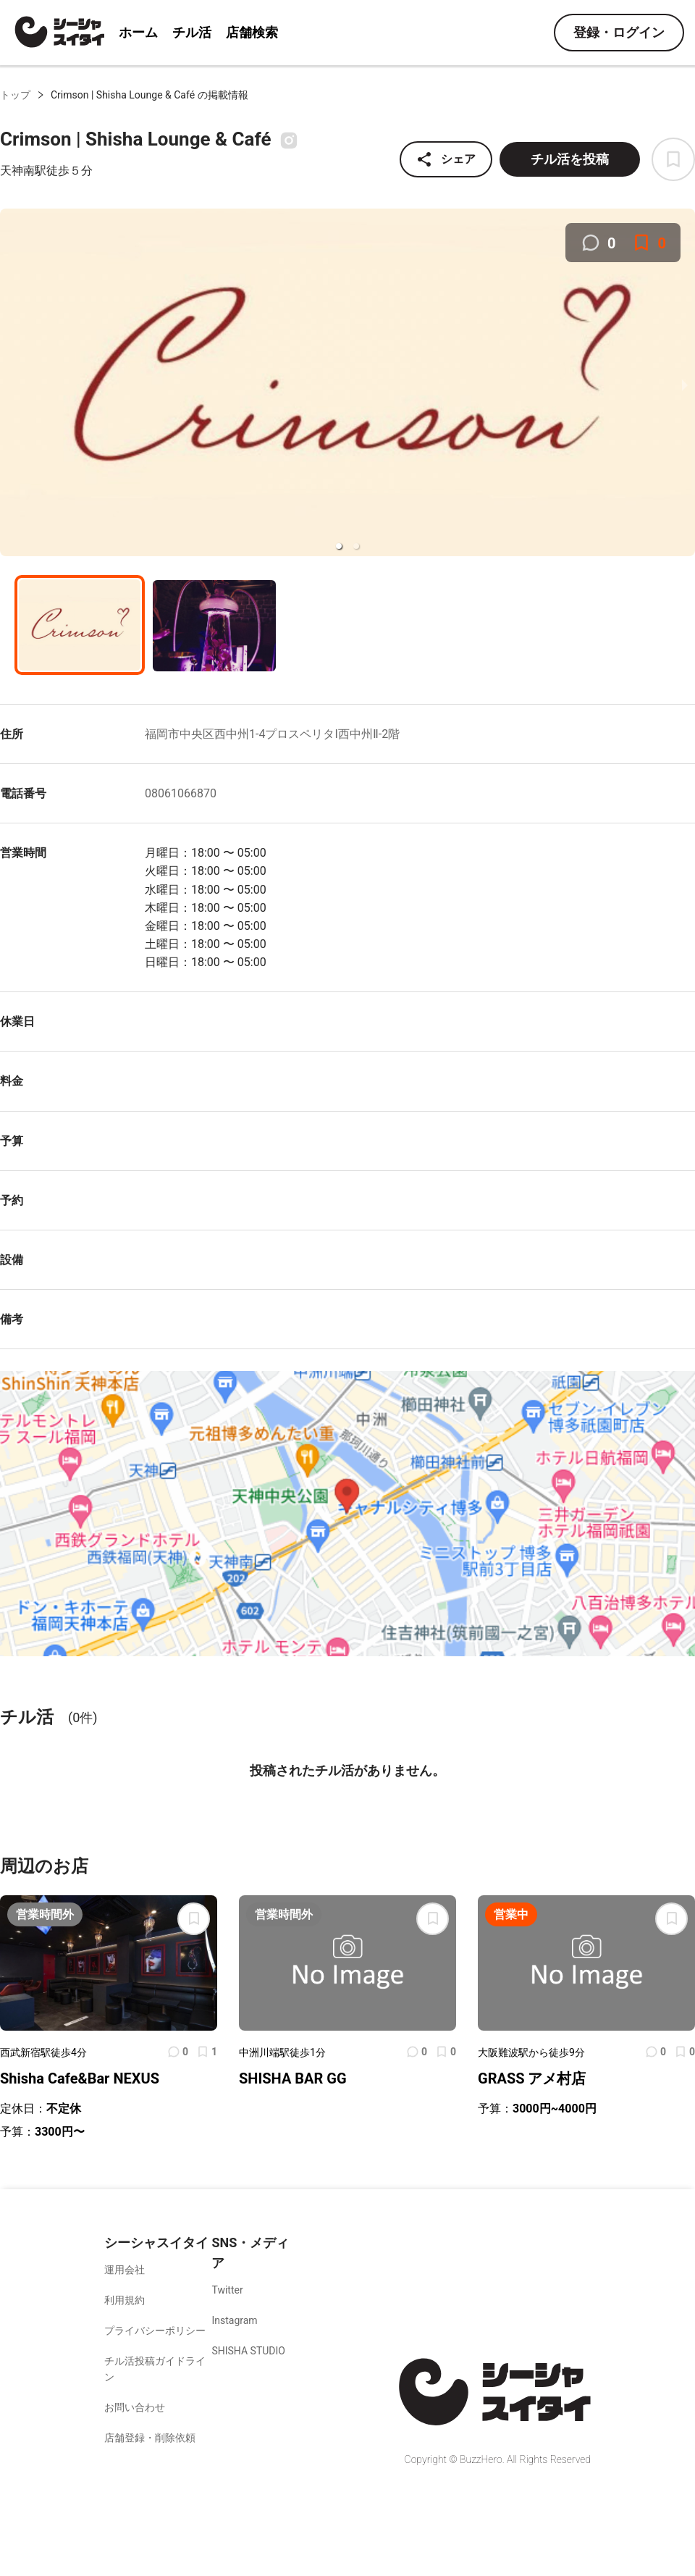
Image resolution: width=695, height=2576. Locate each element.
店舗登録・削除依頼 (149, 2437)
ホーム (138, 32)
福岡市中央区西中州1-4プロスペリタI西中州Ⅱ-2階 (272, 734)
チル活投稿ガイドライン (155, 2369)
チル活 (191, 32)
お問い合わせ (134, 2407)
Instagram (234, 2320)
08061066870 (180, 793)
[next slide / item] (685, 385)
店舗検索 (252, 32)
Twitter (227, 2290)
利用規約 (124, 2300)
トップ (15, 95)
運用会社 (124, 2269)
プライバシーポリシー (155, 2330)
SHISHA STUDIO (248, 2351)
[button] (339, 546)
